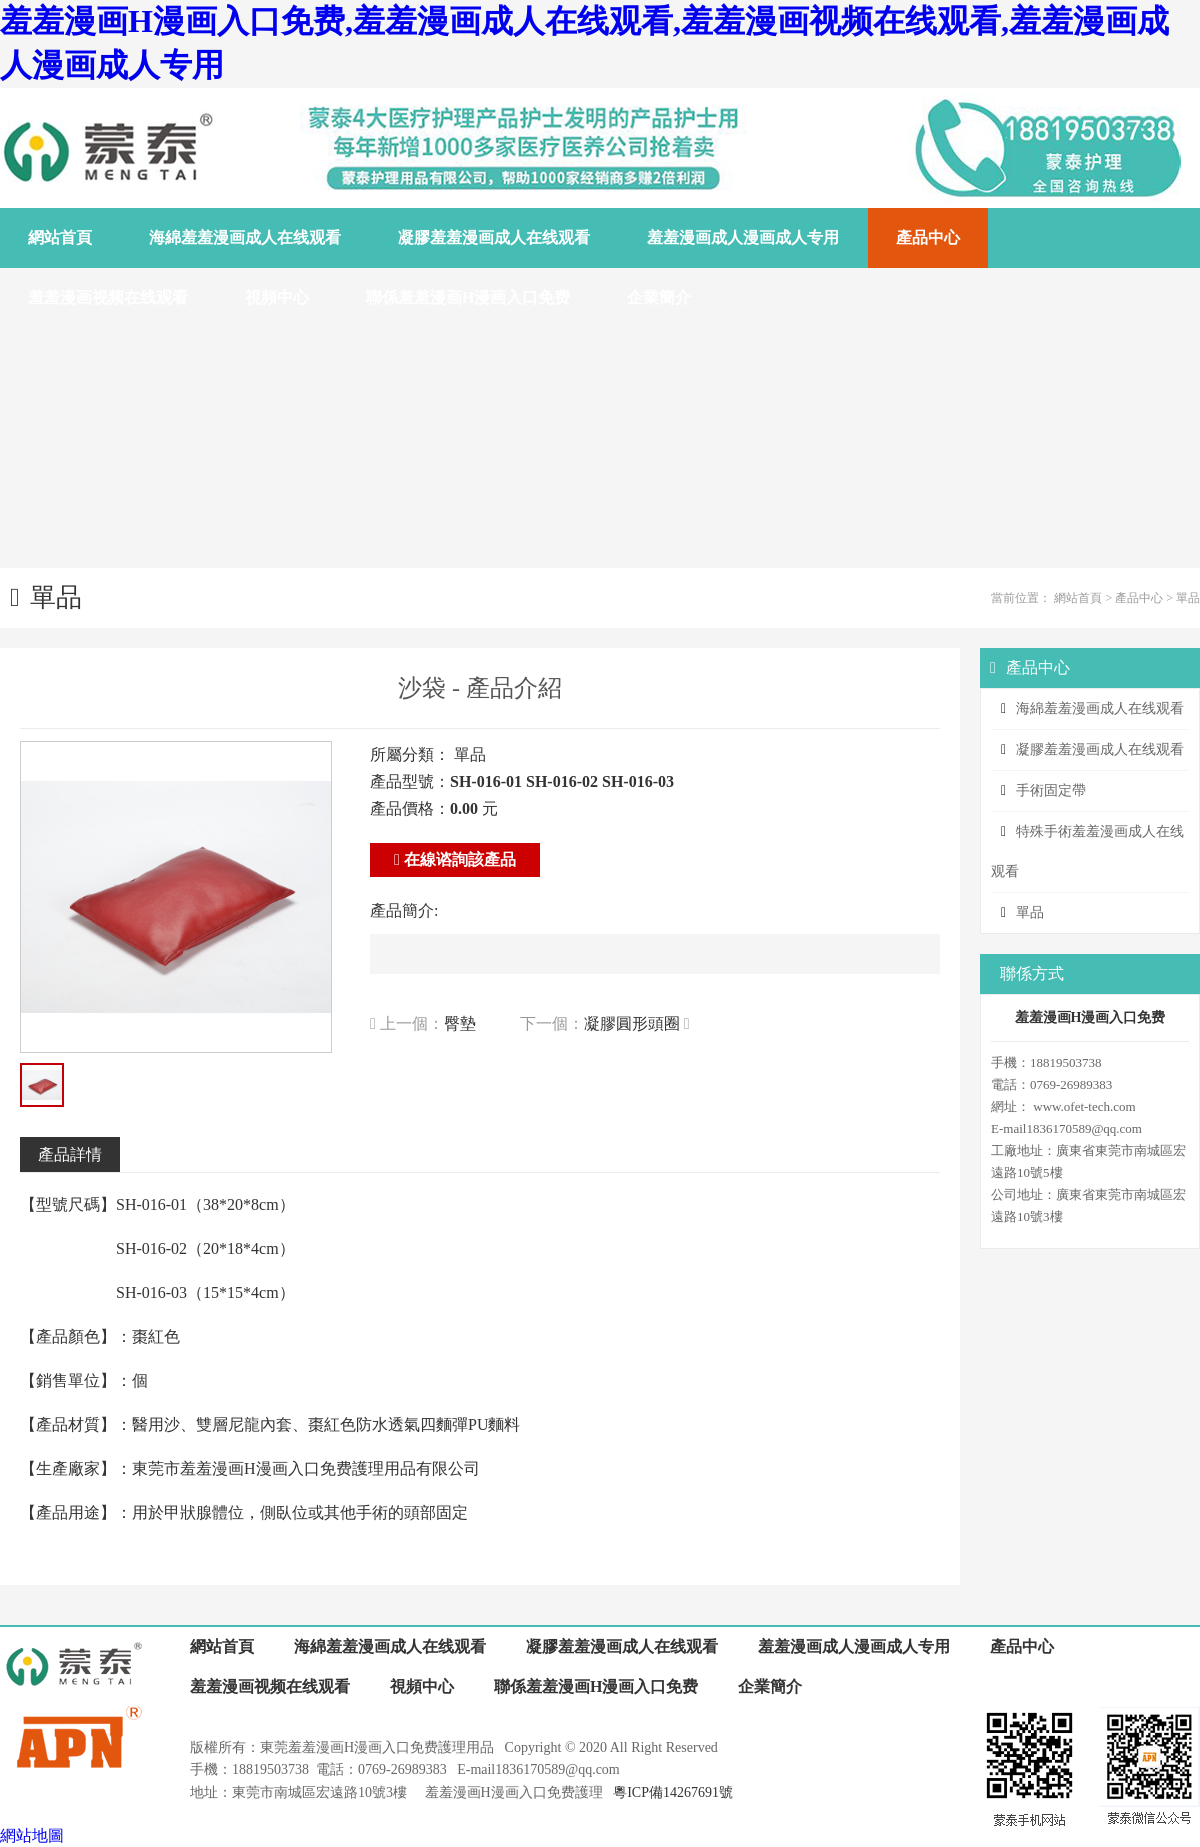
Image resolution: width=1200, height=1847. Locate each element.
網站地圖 (32, 1835)
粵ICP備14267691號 (673, 1792)
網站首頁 (1078, 598)
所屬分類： (410, 754)
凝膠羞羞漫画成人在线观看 (1100, 749)
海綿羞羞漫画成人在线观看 (1100, 708)
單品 (1188, 598)
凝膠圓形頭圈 (632, 1023)
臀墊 (460, 1023)
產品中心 (1139, 598)
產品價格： (410, 808)
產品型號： (410, 781)
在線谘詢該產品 (455, 859)
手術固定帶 (1051, 790)
